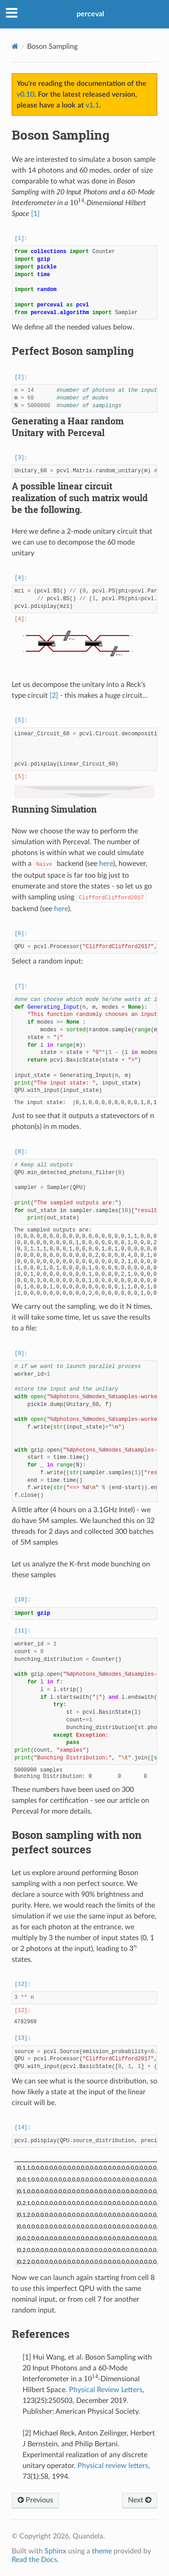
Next (139, 2500)
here (106, 863)
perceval (90, 14)
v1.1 (92, 105)
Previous (35, 2500)
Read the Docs (34, 2559)
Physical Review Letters (105, 2389)
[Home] (15, 46)
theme (102, 2551)
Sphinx (55, 2551)
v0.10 (25, 94)
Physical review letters (113, 2465)
